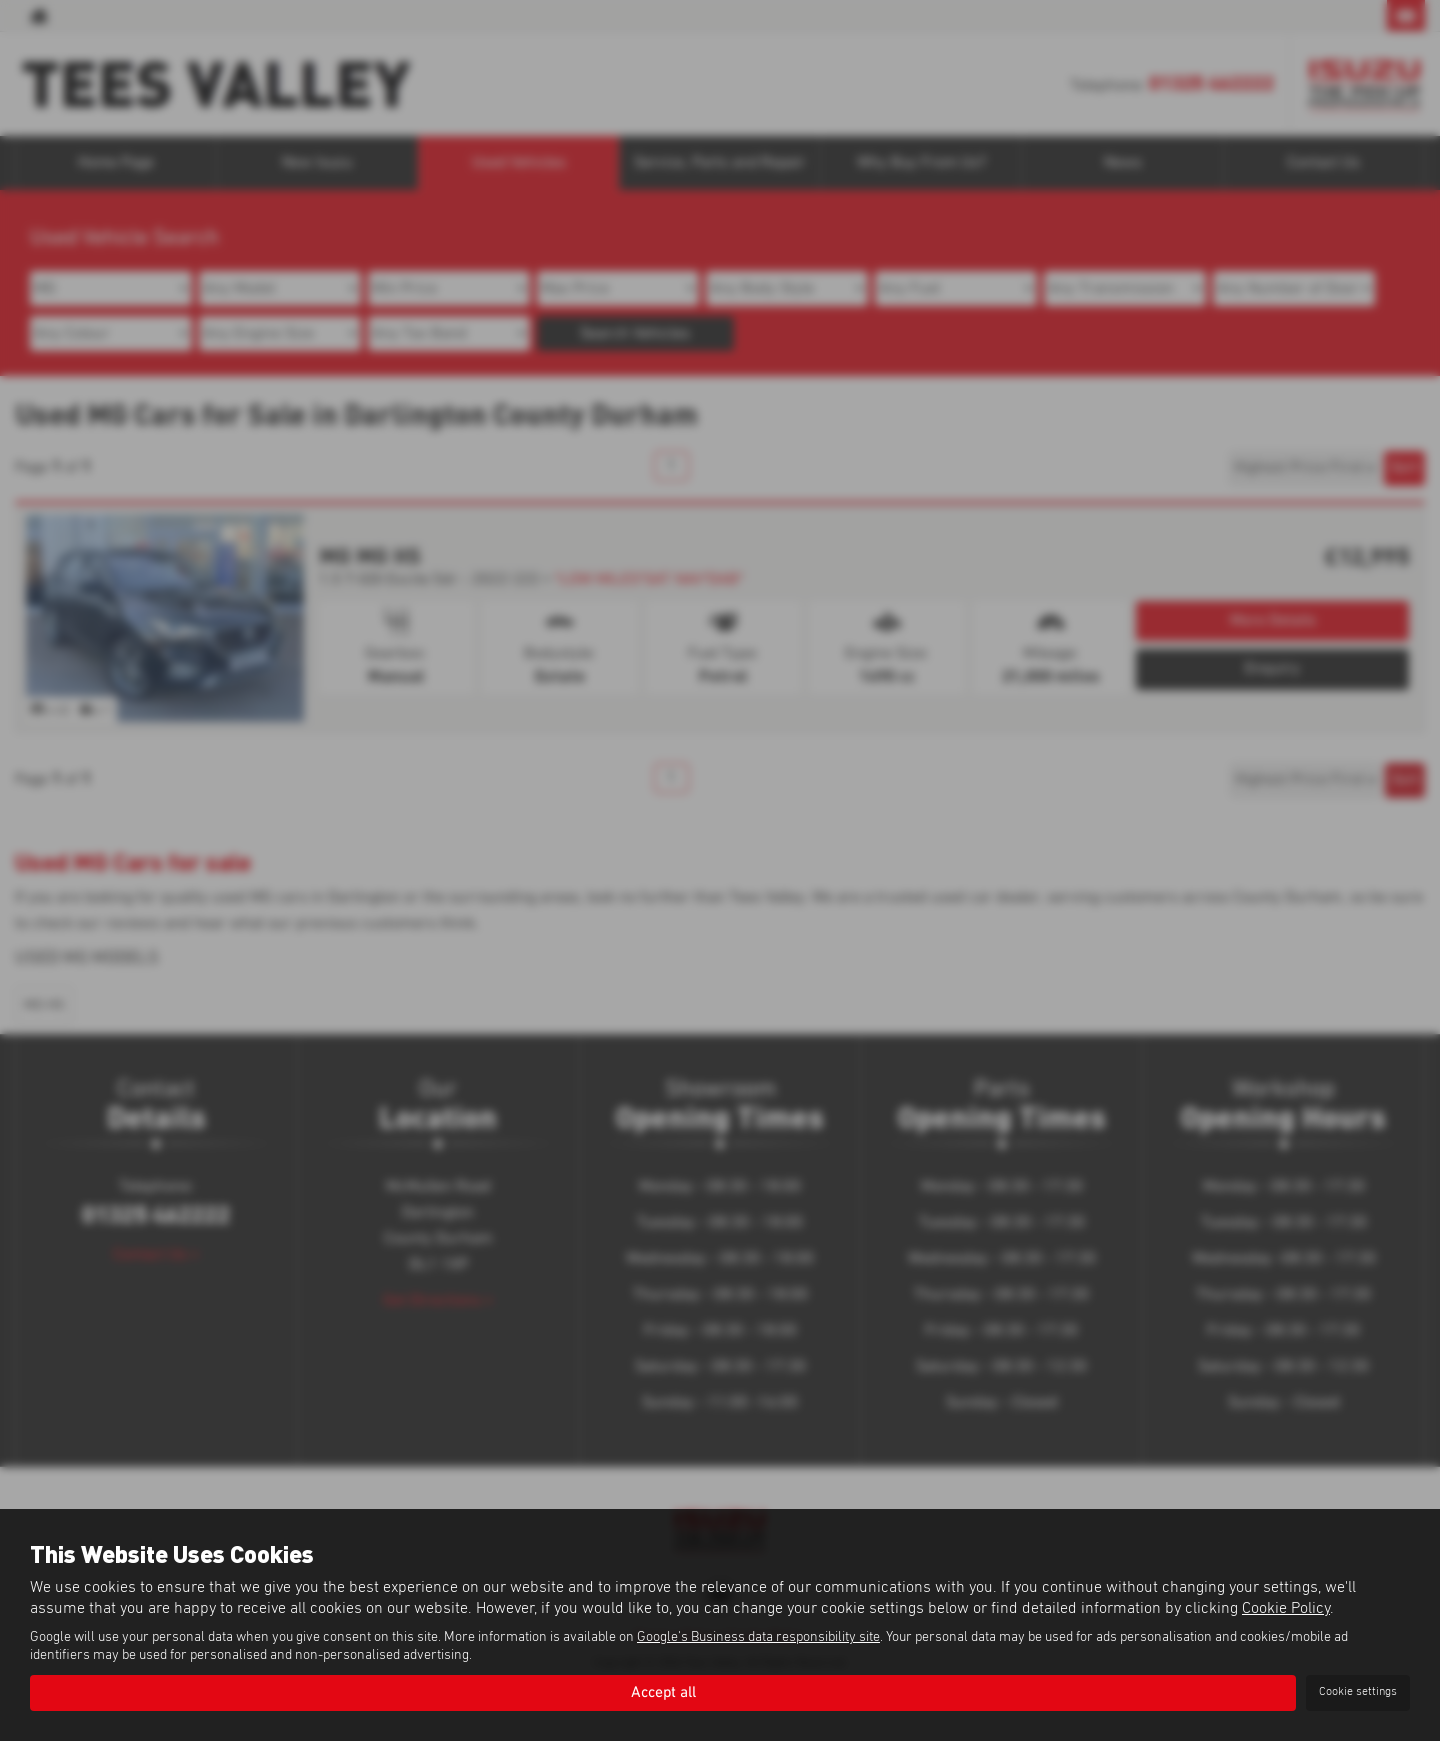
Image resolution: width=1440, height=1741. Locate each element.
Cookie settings (1358, 1692)
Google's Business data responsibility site (758, 1637)
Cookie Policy (1286, 1608)
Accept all (663, 1692)
